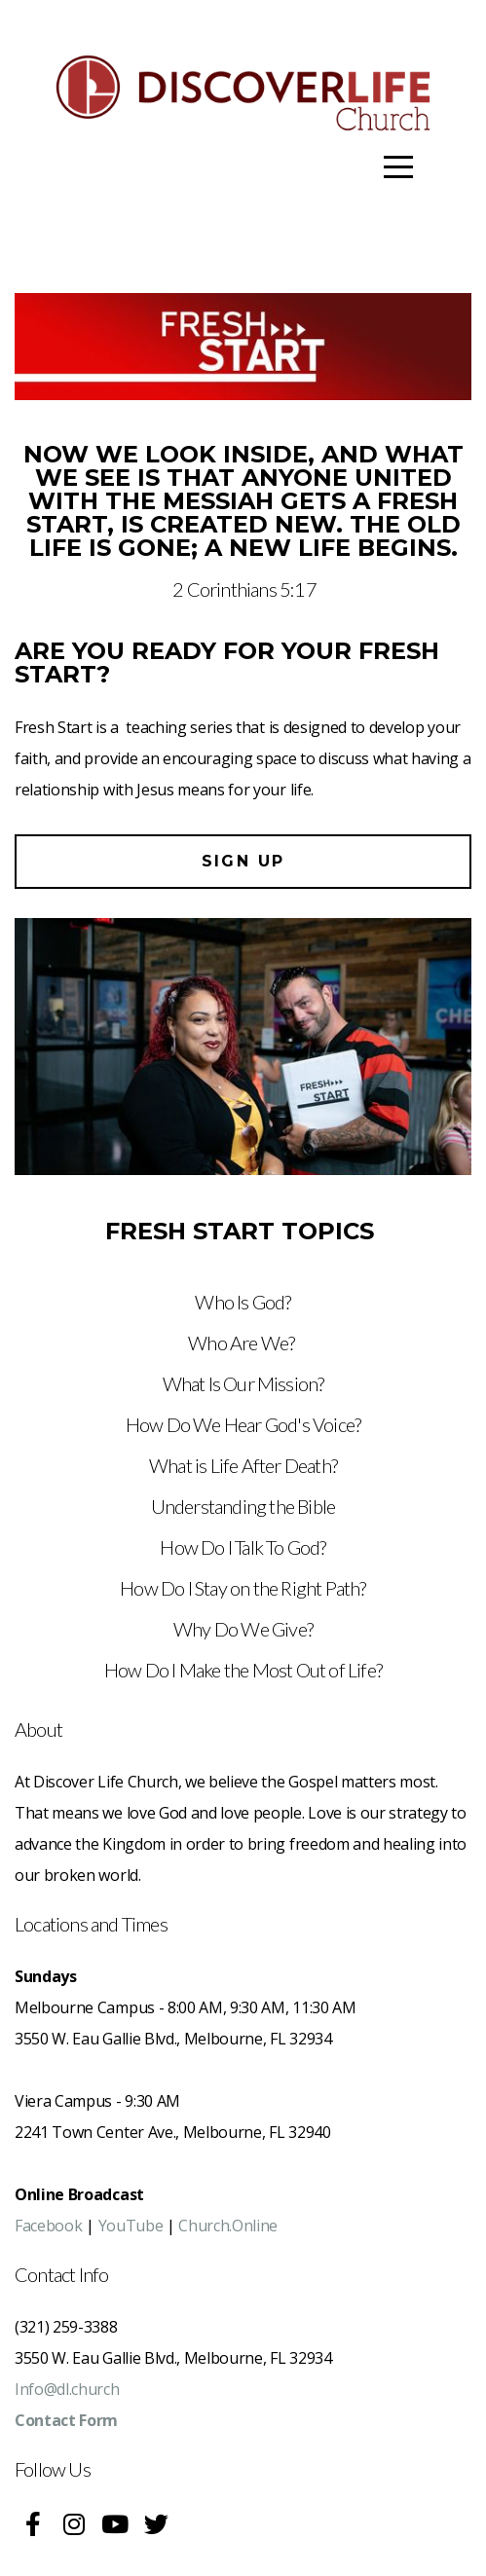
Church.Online (228, 2225)
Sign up (243, 861)
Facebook (48, 2225)
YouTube (131, 2225)
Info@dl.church (67, 2389)
